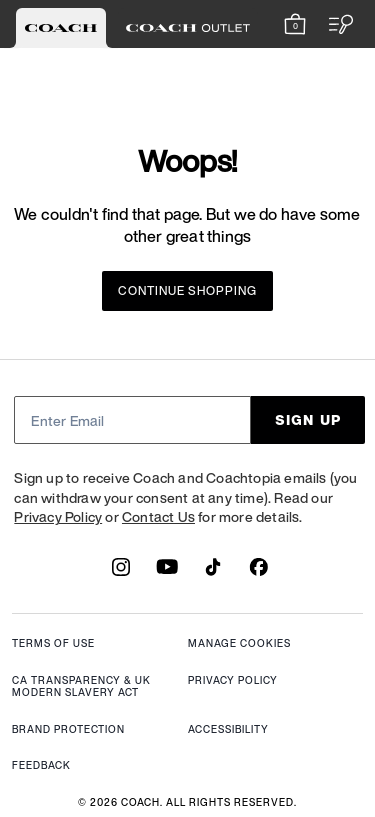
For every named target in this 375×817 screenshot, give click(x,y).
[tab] (61, 28)
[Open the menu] (335, 24)
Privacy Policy (58, 516)
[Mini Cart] (295, 24)
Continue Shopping (187, 290)
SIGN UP (308, 419)
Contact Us (158, 516)
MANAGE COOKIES (239, 644)
